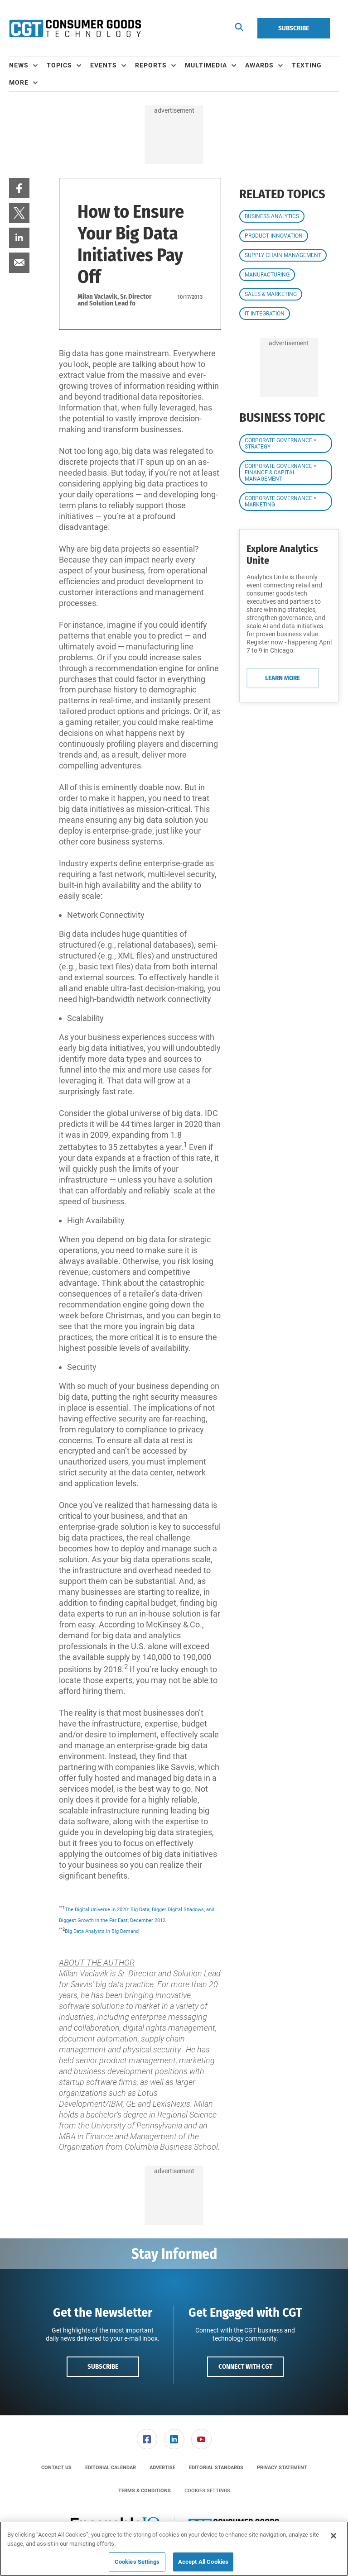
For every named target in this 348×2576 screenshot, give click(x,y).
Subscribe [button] (102, 2366)
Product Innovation (274, 236)
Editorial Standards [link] (216, 2468)
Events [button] (103, 65)
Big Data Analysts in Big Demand (102, 1931)
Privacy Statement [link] (282, 2468)
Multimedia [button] (206, 65)
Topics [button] (59, 65)
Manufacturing (267, 275)
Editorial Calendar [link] (110, 2468)
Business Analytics (272, 216)
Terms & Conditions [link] (144, 2491)
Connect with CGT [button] (245, 2366)
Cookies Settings (207, 2490)
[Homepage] (75, 28)
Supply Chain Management (283, 255)
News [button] (19, 65)
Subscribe (293, 28)
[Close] (333, 2536)
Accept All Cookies (203, 2561)
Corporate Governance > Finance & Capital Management (280, 472)
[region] (174, 2548)
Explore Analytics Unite (282, 555)
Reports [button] (151, 65)
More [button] (19, 82)
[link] (19, 188)
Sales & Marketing (271, 294)
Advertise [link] (162, 2468)
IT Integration (265, 313)
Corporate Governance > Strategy (280, 443)
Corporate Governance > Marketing (280, 501)
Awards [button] (259, 65)
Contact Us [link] (56, 2468)
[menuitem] (28, 65)
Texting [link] (307, 65)
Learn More (282, 678)
